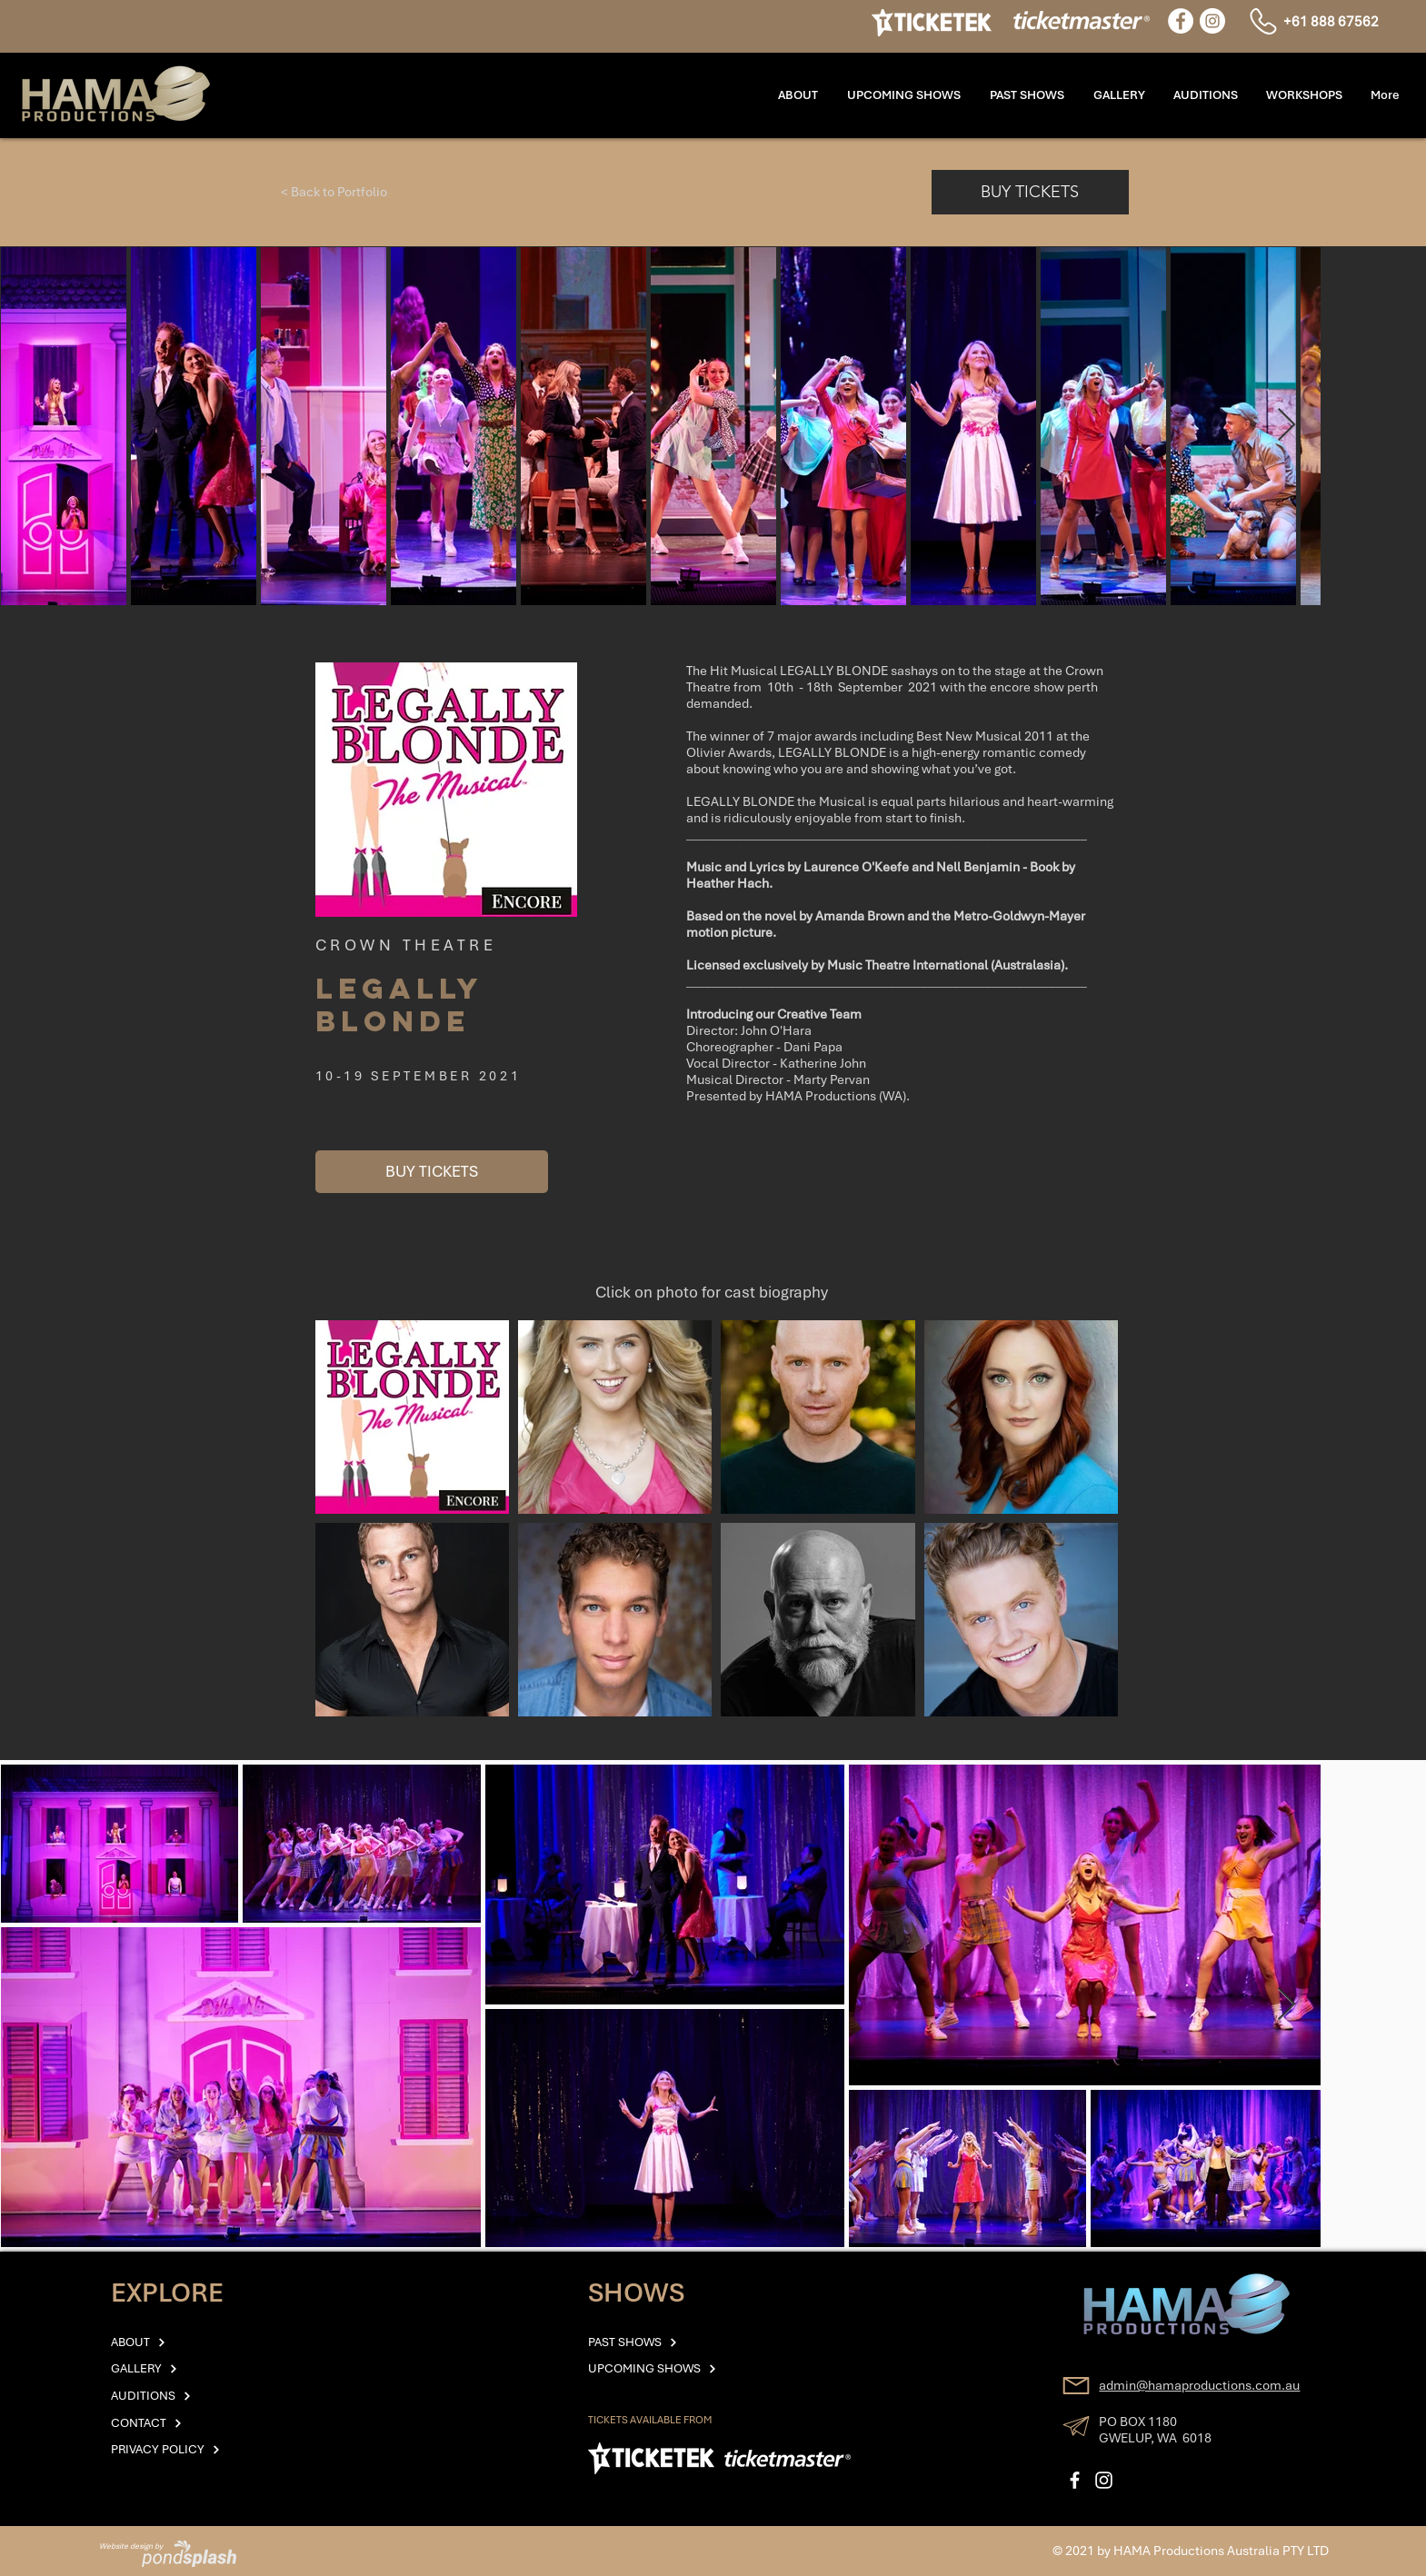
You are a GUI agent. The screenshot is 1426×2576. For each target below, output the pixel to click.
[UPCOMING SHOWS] (686, 2368)
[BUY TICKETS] (1030, 192)
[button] (1303, 95)
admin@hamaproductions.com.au (1199, 2385)
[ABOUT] (187, 2342)
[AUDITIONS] (187, 2395)
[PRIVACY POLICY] (187, 2449)
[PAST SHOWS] (664, 2342)
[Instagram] (1212, 21)
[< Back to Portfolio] (334, 192)
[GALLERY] (187, 2368)
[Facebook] (1180, 21)
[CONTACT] (187, 2423)
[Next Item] (1286, 425)
